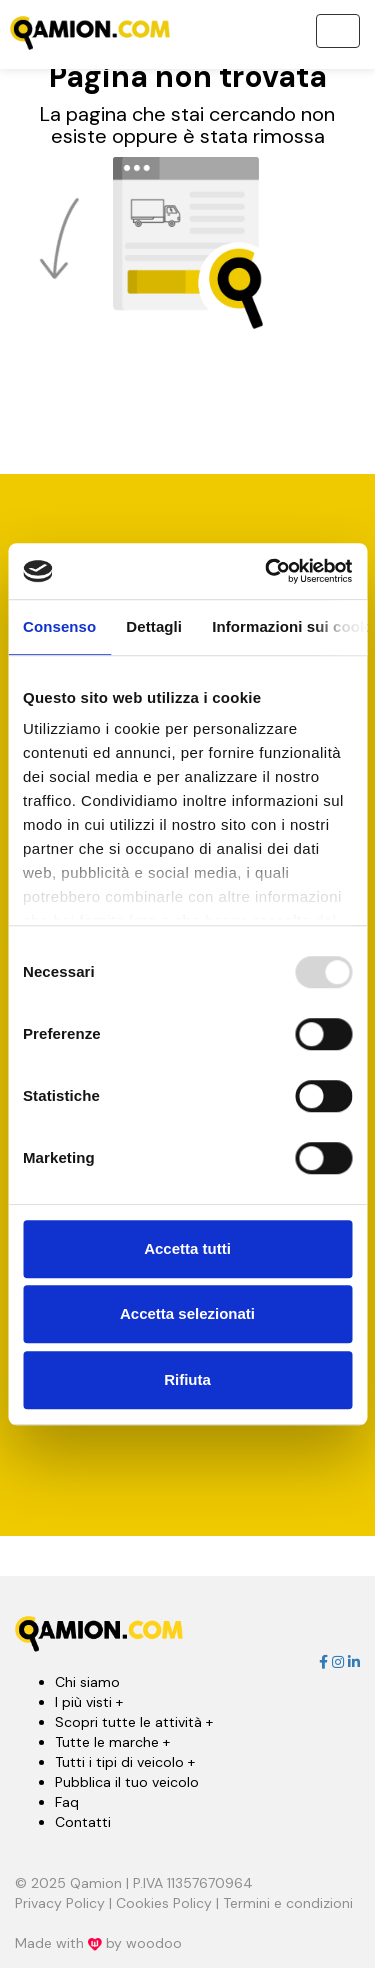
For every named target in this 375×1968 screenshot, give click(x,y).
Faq (67, 1802)
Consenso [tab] (59, 626)
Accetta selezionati (187, 1313)
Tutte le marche (112, 1742)
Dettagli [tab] (154, 626)
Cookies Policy (164, 1903)
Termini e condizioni (288, 1903)
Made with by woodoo (98, 1943)
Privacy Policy (60, 1903)
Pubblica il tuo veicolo (127, 1782)
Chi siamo (87, 1682)
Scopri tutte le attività (134, 1722)
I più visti (89, 1702)
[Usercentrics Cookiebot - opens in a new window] (267, 571)
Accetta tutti (187, 1248)
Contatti (83, 1822)
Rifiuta (187, 1379)
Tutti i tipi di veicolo (125, 1762)
